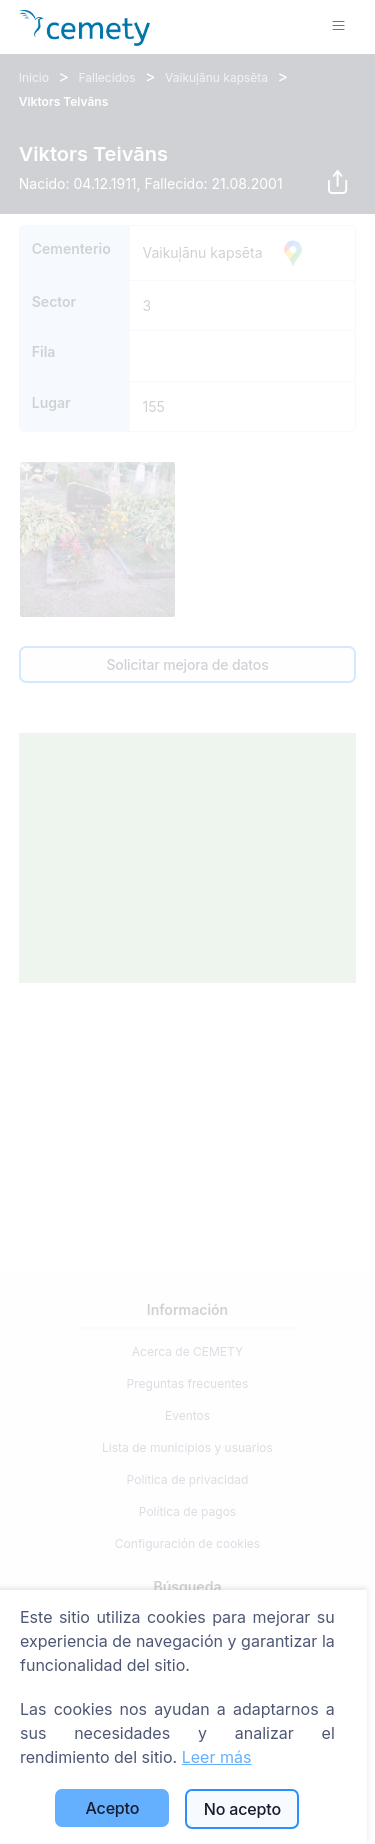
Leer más (217, 1757)
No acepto (242, 1809)
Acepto (113, 1808)
